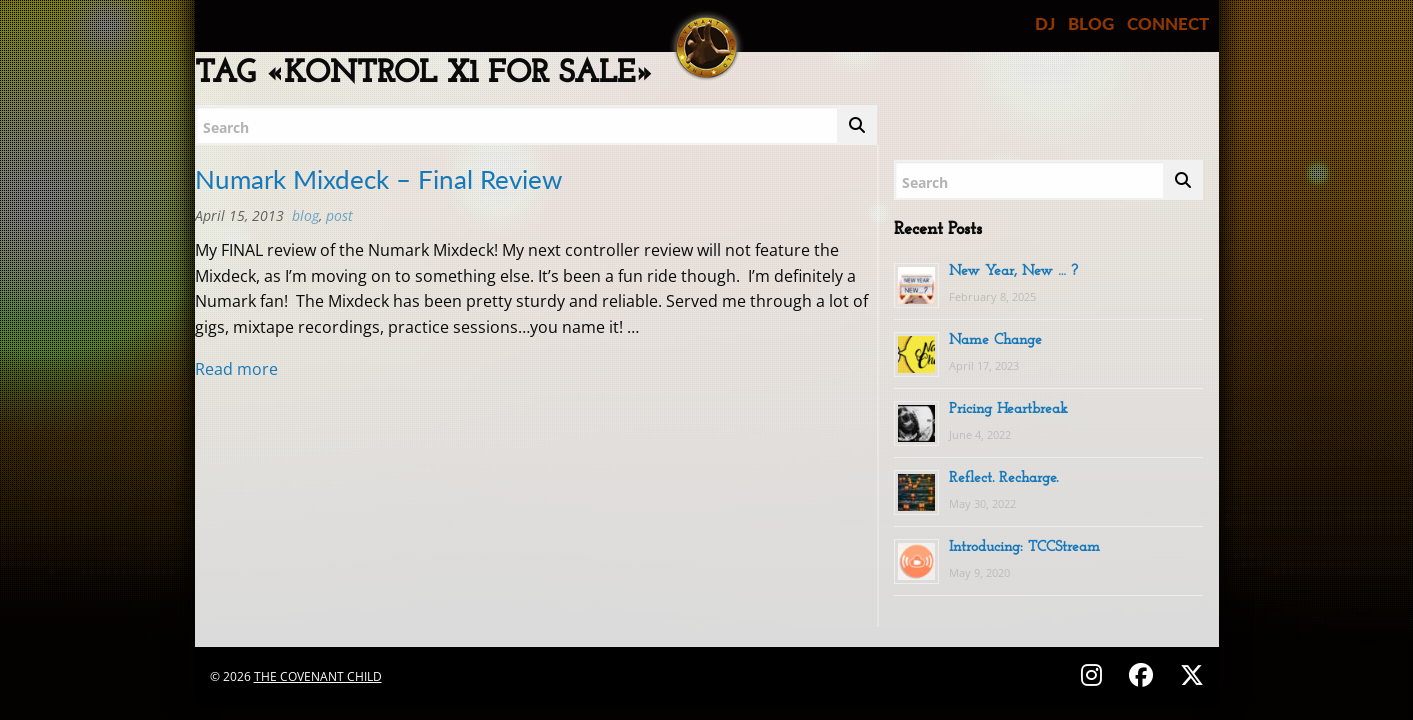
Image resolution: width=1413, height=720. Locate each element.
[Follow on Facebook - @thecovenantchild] (1144, 674)
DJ (1045, 23)
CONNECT (1168, 23)
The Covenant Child (318, 676)
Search (226, 127)
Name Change (995, 340)
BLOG (1091, 23)
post (339, 215)
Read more (236, 369)
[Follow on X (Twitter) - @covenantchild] (1188, 674)
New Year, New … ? (1013, 271)
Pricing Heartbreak (1008, 409)
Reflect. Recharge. (1003, 478)
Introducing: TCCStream (1024, 547)
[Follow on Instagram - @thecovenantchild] (1094, 674)
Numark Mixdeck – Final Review (378, 179)
